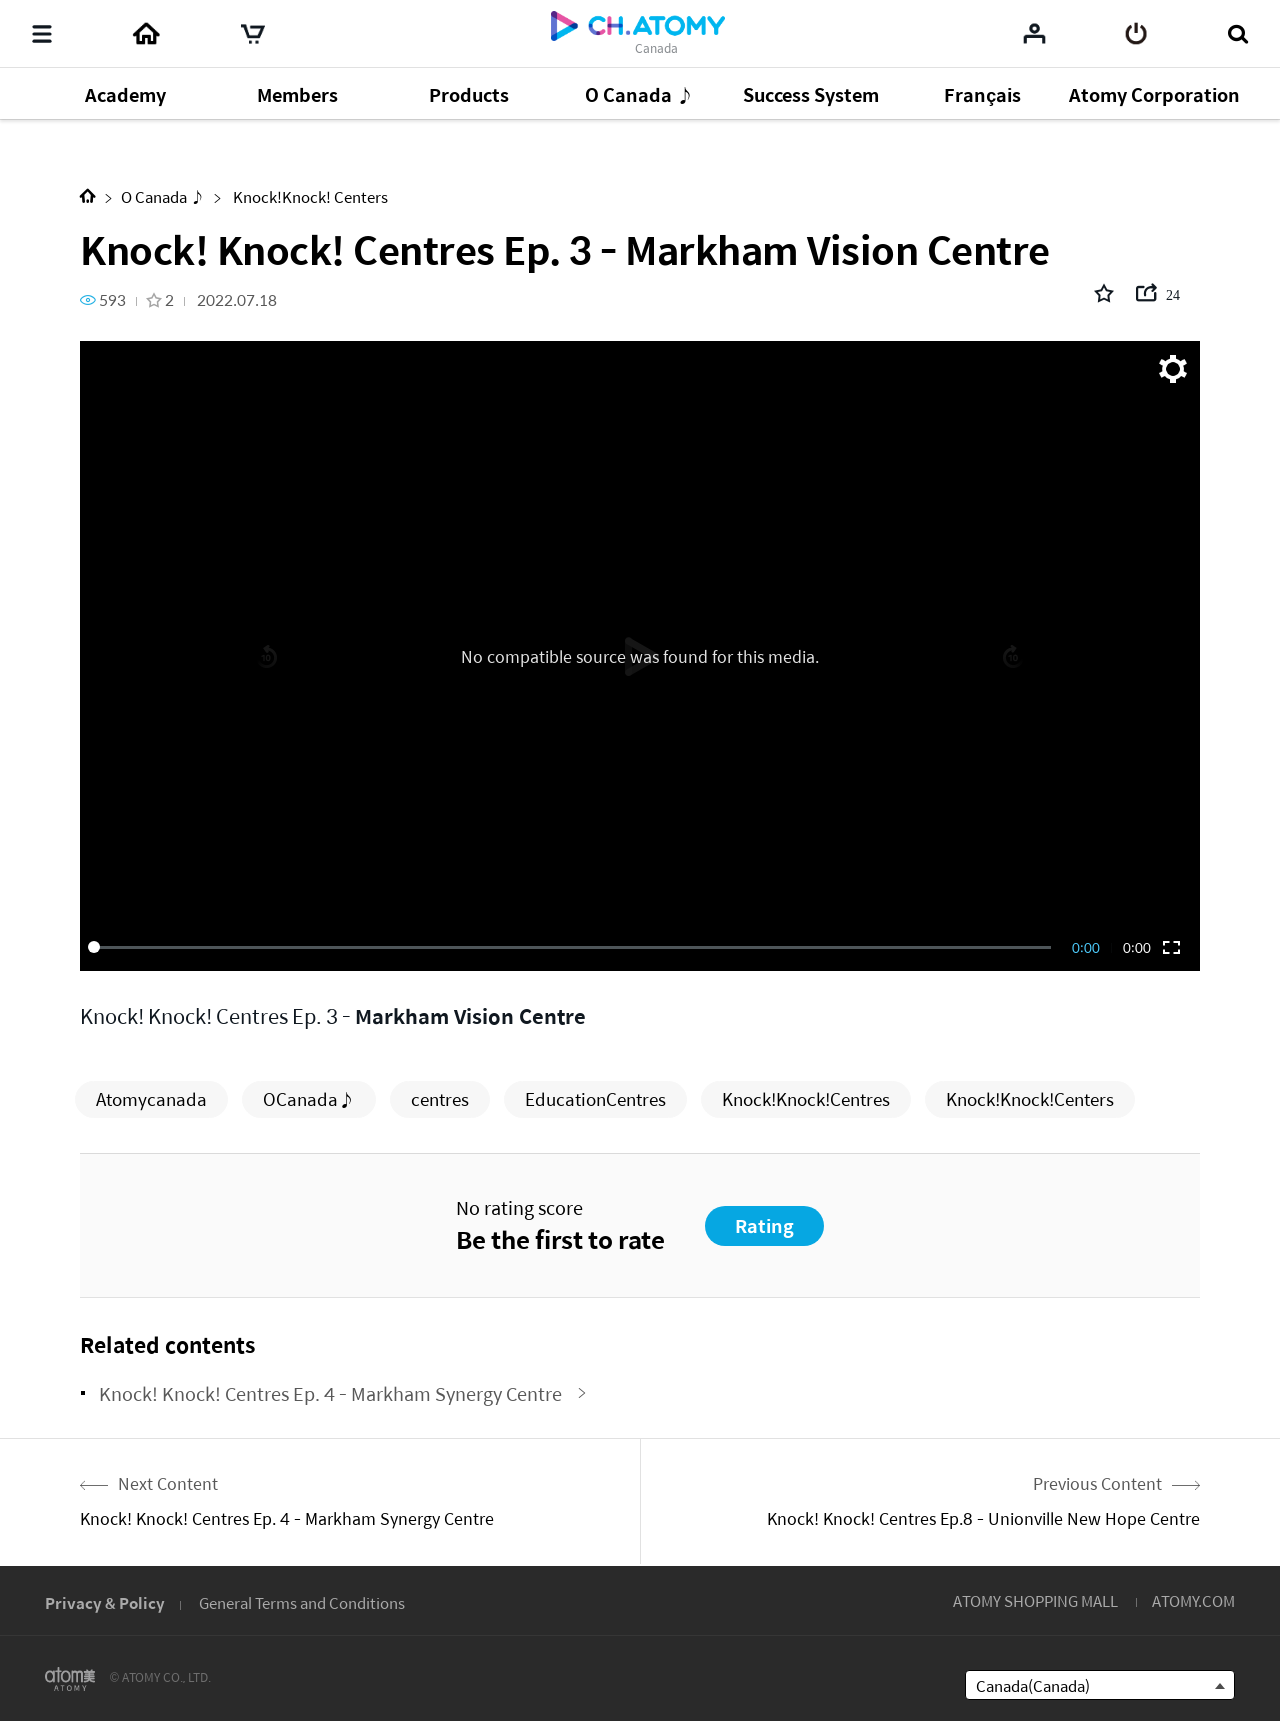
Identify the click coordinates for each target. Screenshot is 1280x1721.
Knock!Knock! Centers (309, 196)
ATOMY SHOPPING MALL (1035, 1600)
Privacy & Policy (105, 1602)
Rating (764, 1225)
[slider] (573, 947)
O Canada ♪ (163, 196)
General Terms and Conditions (302, 1602)
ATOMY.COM (1193, 1600)
